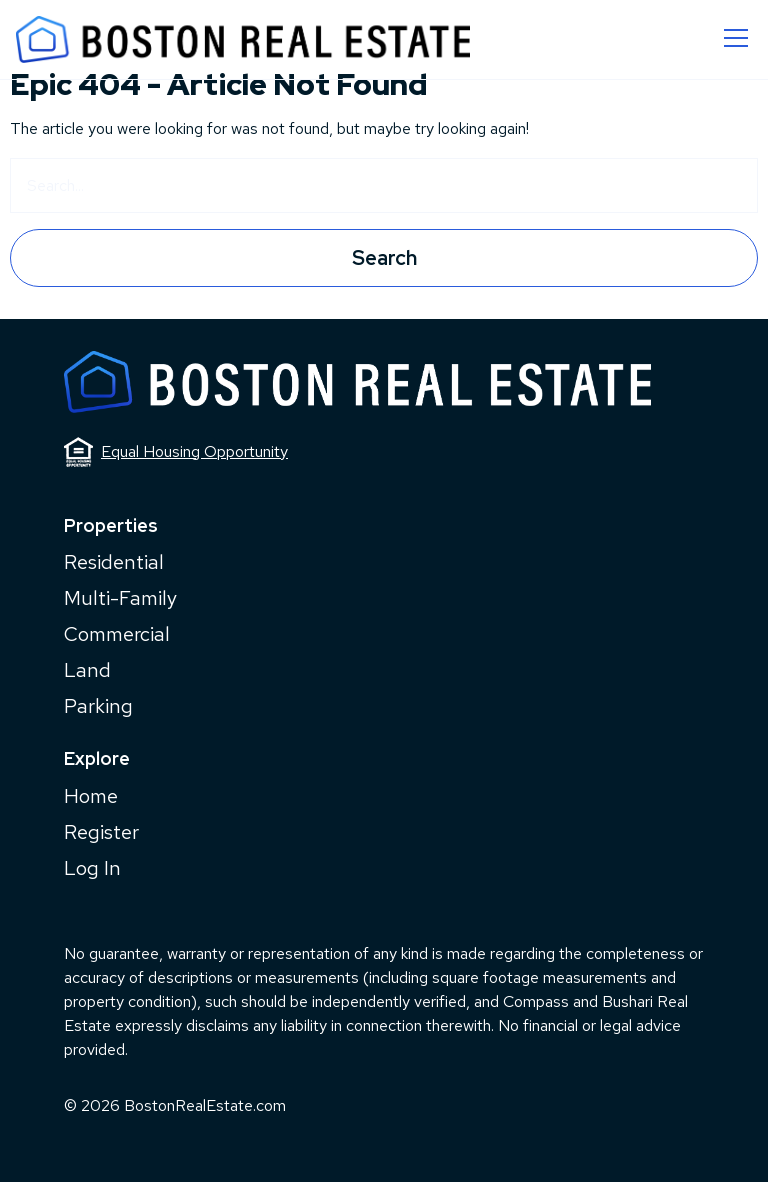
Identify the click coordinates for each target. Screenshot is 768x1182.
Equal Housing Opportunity (176, 452)
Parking (98, 706)
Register (101, 832)
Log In (92, 868)
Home (91, 796)
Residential (114, 562)
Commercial (117, 634)
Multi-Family (120, 598)
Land (87, 670)
